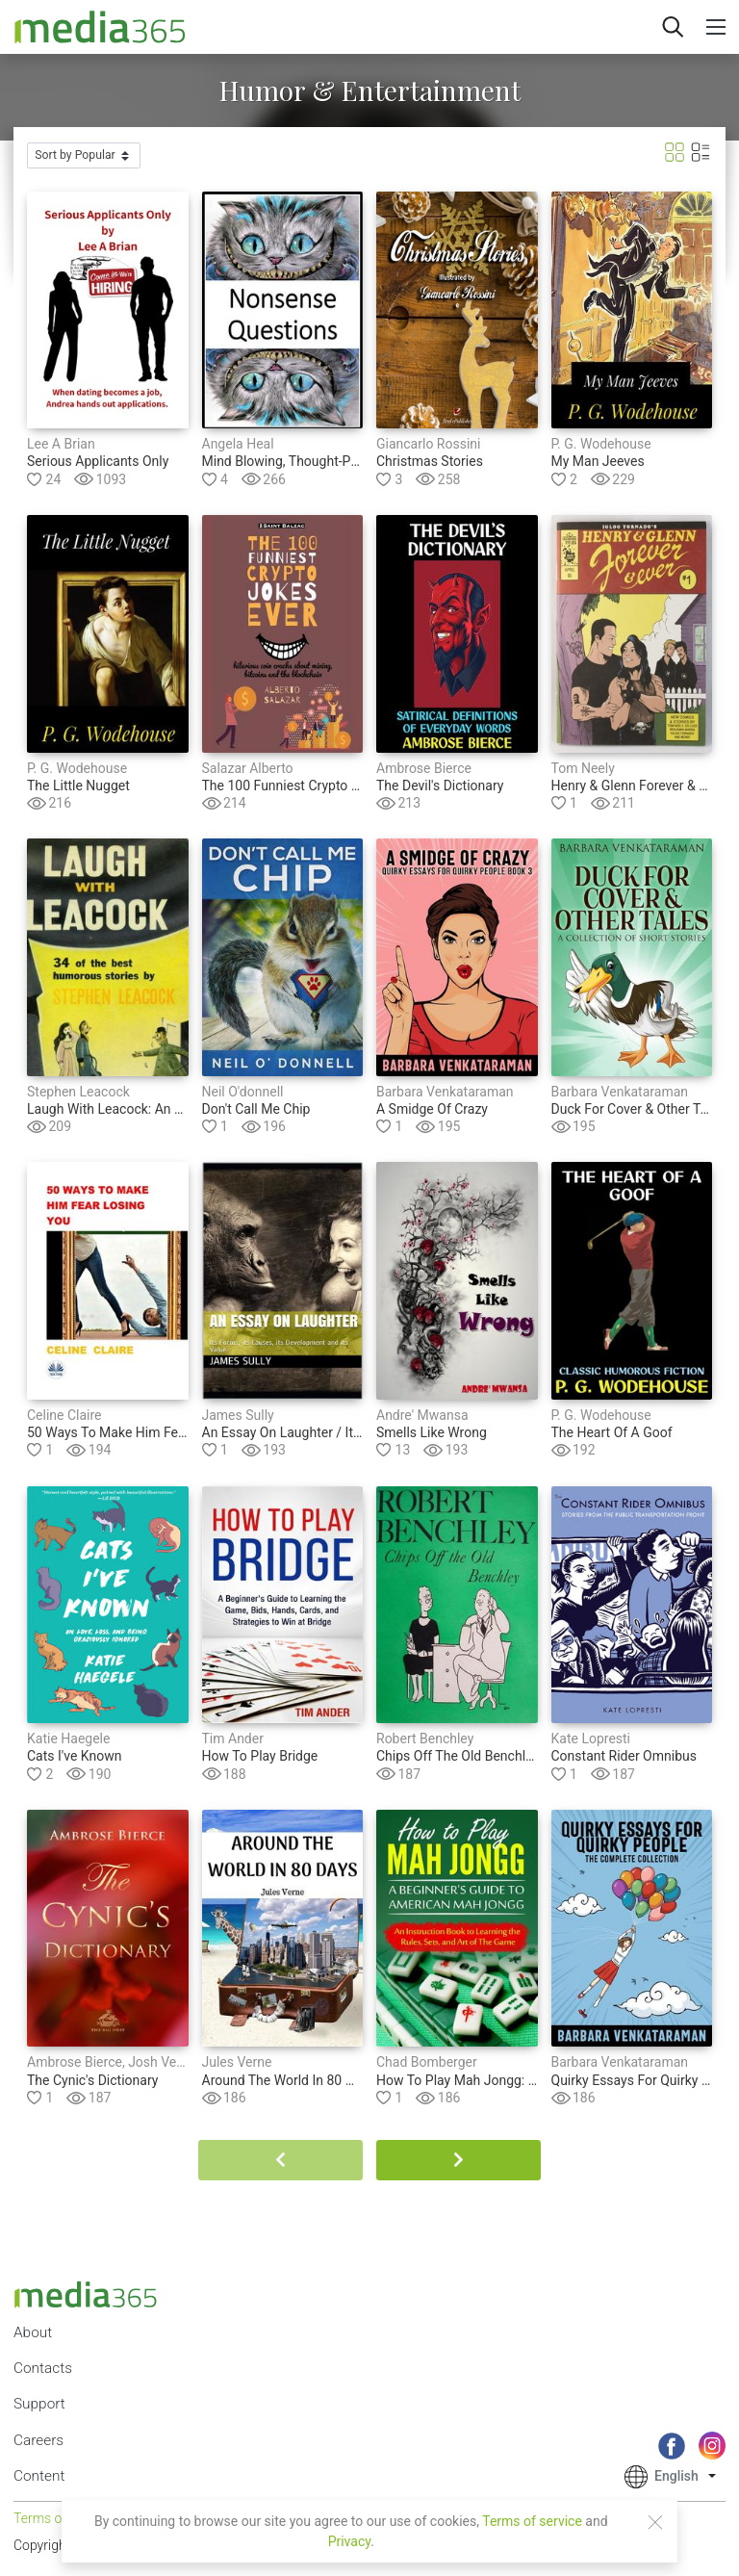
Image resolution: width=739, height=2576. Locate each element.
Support (39, 2403)
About (32, 2332)
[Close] (655, 2522)
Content (38, 2476)
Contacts (42, 2368)
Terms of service (532, 2521)
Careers (38, 2440)
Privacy (349, 2541)
